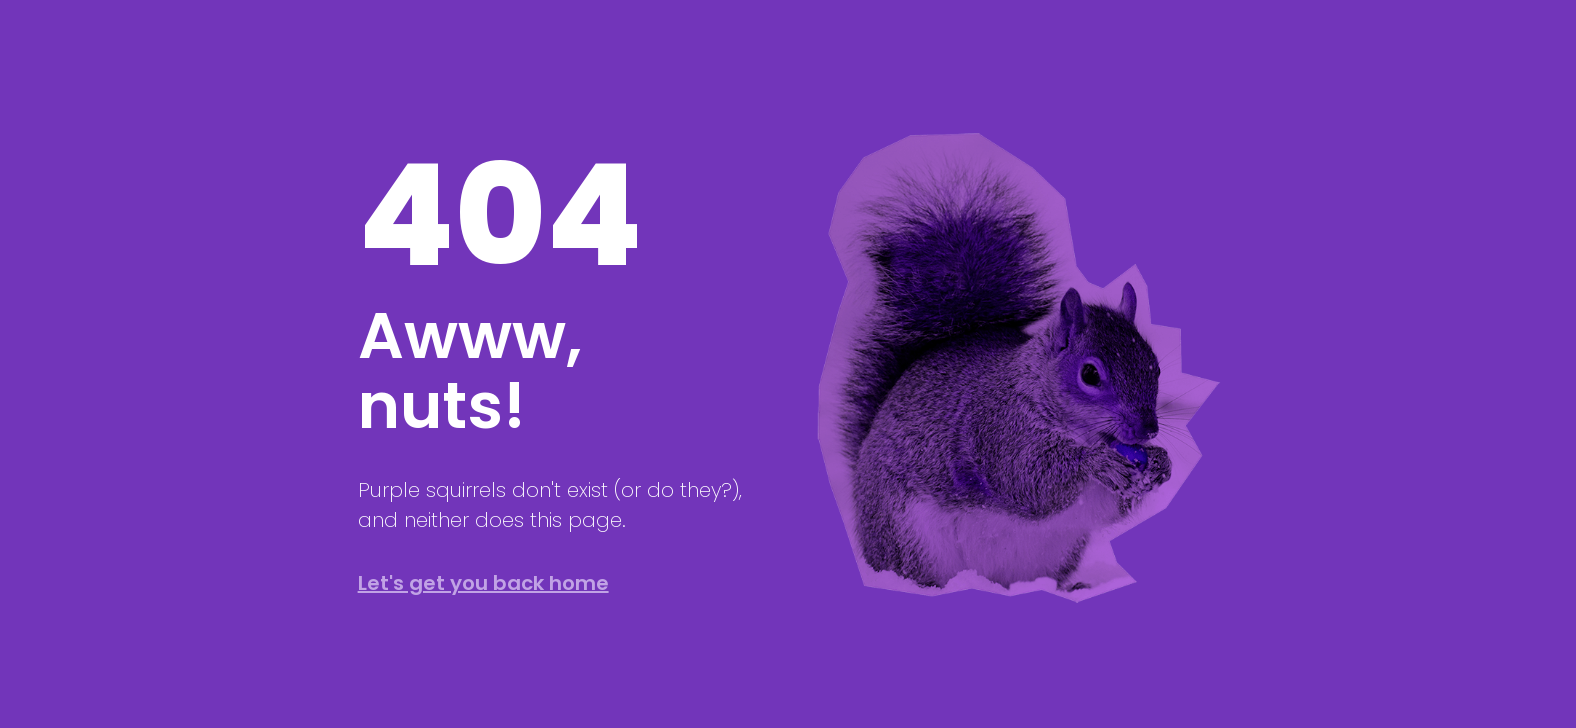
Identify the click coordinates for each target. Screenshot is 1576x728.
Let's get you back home (483, 583)
